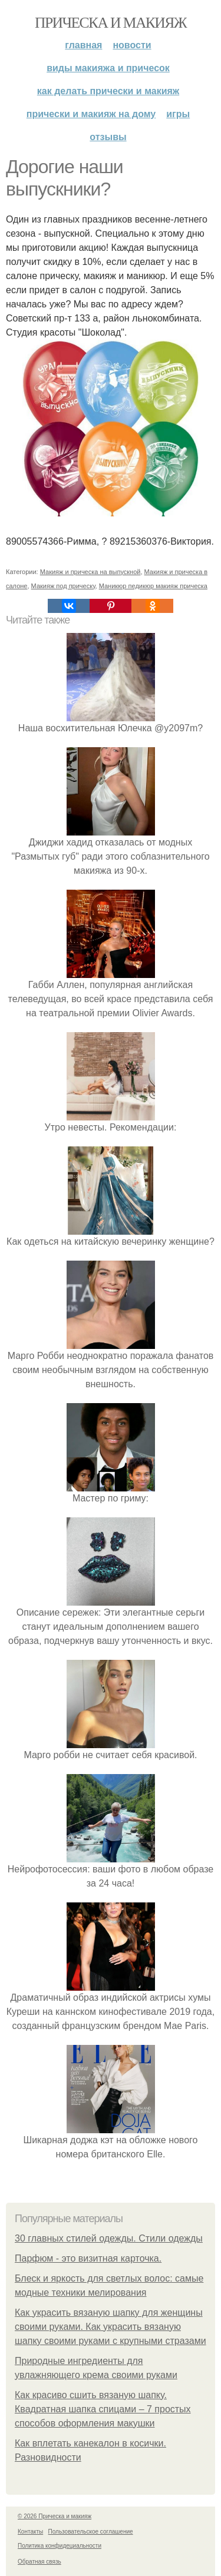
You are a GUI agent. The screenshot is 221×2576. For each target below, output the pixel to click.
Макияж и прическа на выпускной (90, 571)
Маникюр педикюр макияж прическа (153, 585)
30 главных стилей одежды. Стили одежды (109, 2238)
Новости (132, 45)
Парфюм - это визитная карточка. (88, 2258)
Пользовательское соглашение (90, 2531)
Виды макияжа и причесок (108, 68)
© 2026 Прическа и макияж (54, 2516)
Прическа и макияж (110, 22)
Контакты (30, 2531)
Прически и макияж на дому (91, 114)
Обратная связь (39, 2561)
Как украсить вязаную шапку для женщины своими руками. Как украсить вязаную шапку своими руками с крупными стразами (110, 2327)
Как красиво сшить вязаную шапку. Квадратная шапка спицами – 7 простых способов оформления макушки (103, 2409)
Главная (83, 45)
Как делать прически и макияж (108, 91)
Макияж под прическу (63, 585)
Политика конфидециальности (59, 2545)
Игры (178, 114)
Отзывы (108, 137)
